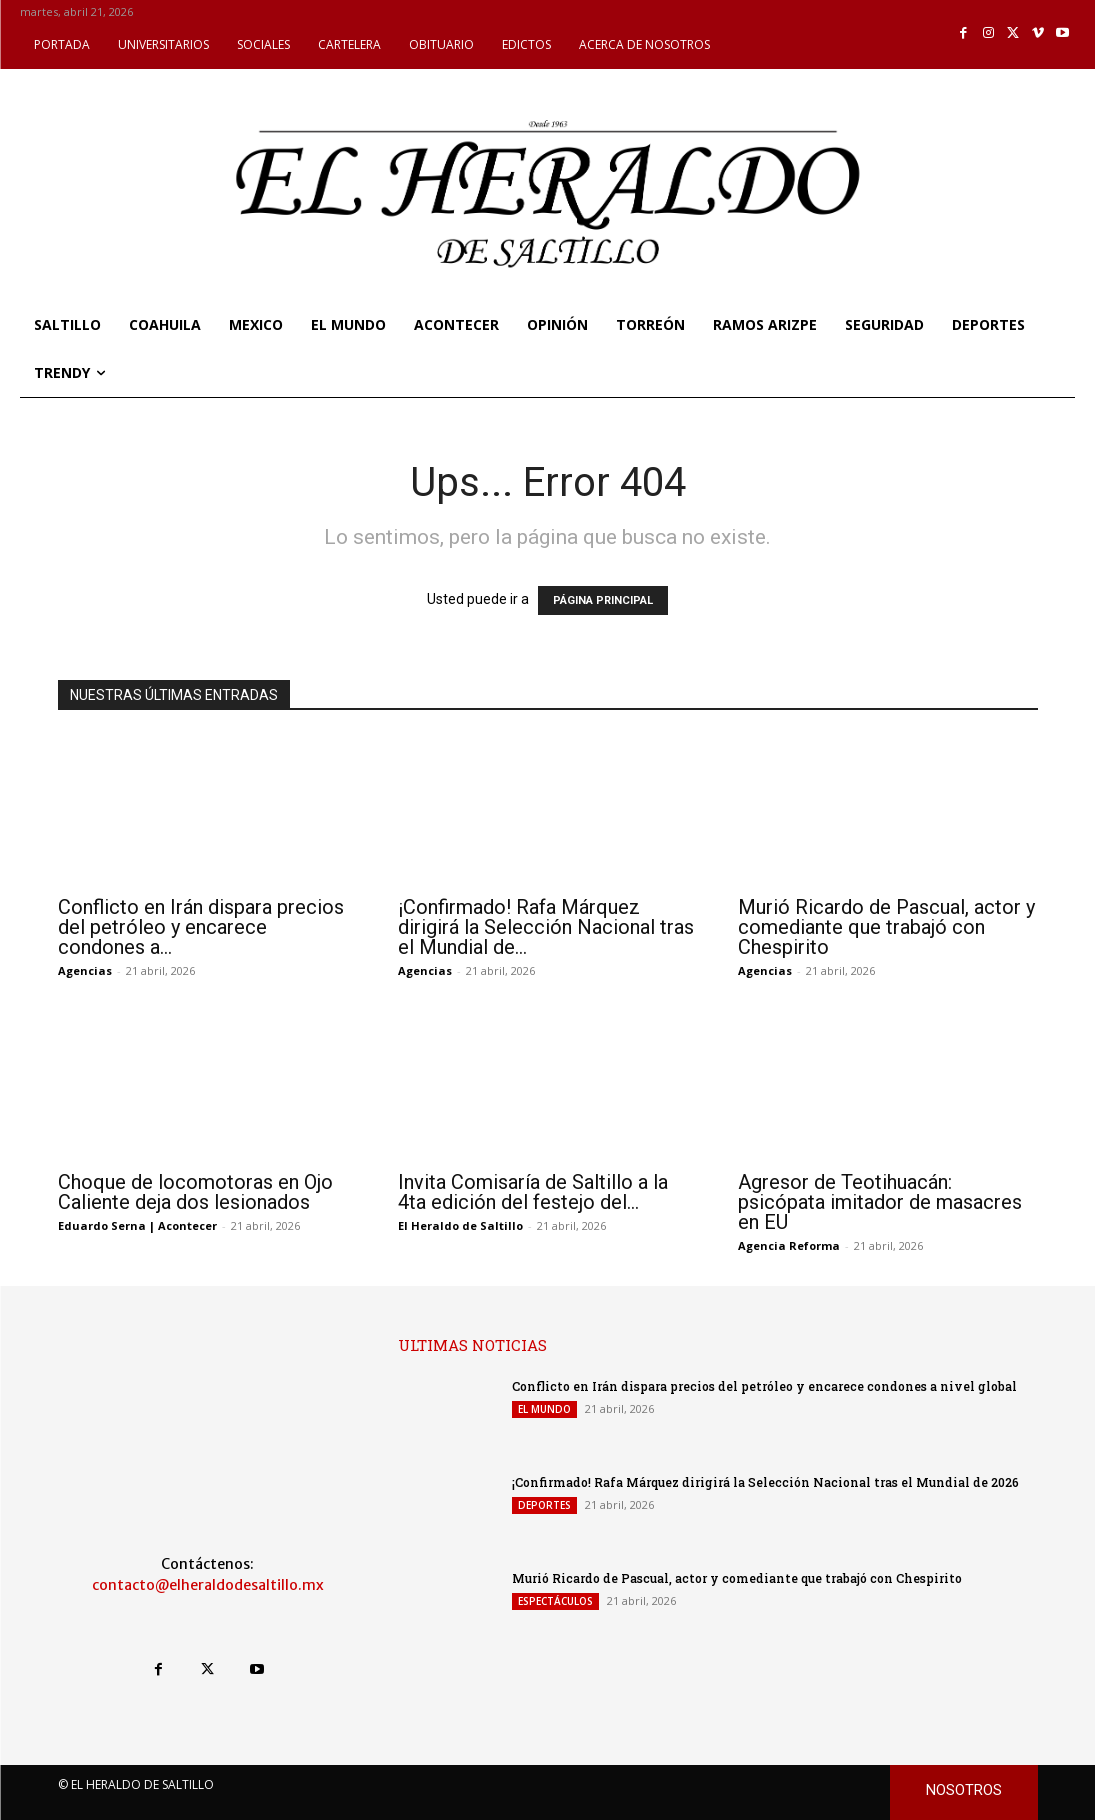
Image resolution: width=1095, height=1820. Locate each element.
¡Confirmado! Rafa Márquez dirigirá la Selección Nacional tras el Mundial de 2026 (765, 1482)
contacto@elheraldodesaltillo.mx (208, 1585)
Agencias (85, 970)
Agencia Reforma (789, 1245)
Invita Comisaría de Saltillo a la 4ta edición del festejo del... (533, 1192)
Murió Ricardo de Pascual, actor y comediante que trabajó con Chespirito (886, 927)
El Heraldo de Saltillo (460, 1225)
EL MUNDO (544, 1409)
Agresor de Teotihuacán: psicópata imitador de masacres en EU (880, 1202)
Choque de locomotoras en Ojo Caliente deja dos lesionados (195, 1192)
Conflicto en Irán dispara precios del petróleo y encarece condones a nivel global (764, 1386)
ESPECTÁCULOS (555, 1601)
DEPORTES (544, 1505)
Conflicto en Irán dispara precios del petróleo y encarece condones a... (201, 927)
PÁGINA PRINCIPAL (603, 600)
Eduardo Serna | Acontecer (137, 1225)
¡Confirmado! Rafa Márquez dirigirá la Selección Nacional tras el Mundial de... (546, 927)
